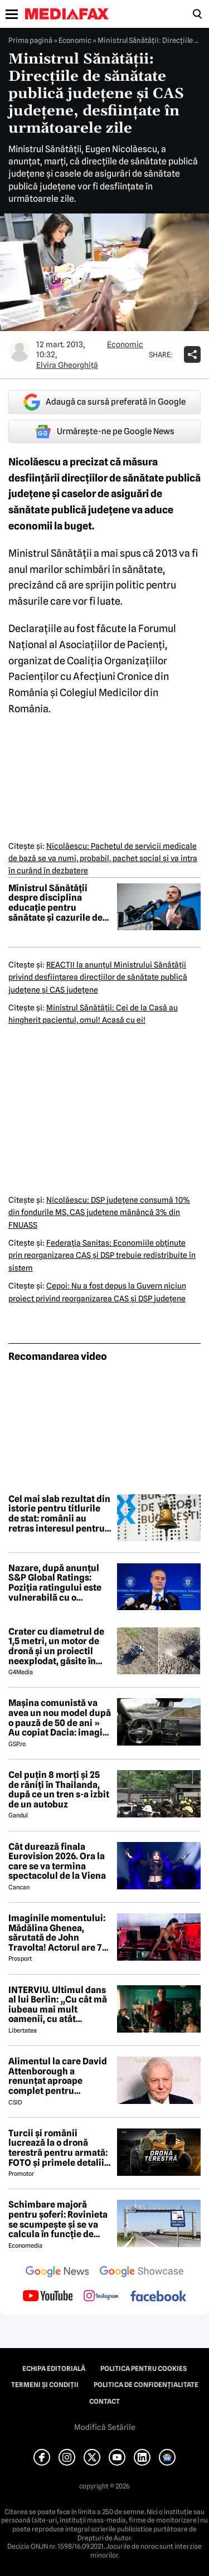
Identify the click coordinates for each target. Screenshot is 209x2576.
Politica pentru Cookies (143, 2369)
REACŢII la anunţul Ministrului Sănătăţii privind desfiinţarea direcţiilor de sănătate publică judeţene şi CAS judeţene (97, 977)
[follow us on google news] (57, 2272)
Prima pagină (30, 40)
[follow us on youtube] (47, 2296)
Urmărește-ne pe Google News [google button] (104, 431)
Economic (75, 40)
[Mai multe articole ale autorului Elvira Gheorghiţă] (19, 350)
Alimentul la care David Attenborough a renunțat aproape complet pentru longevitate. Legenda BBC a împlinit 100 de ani (59, 2076)
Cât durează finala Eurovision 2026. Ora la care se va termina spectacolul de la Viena (57, 1861)
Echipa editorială (53, 2369)
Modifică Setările (104, 2427)
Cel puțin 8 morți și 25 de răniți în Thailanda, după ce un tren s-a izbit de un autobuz (58, 1789)
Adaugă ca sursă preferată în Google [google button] (104, 402)
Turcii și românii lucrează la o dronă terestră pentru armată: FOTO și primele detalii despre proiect (58, 2147)
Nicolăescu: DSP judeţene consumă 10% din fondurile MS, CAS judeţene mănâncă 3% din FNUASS (99, 1212)
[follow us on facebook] (158, 2297)
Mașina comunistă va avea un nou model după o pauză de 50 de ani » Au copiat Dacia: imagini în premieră (59, 1717)
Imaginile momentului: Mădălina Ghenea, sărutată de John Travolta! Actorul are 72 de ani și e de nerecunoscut (57, 1932)
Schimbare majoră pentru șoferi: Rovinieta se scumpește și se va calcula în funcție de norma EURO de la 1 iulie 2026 (58, 2219)
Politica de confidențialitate (146, 2385)
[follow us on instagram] (101, 2296)
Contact (104, 2401)
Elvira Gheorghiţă (67, 365)
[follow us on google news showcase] (141, 2272)
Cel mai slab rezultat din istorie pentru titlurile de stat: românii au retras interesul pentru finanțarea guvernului (59, 1513)
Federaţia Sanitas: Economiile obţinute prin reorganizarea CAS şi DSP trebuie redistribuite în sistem (102, 1255)
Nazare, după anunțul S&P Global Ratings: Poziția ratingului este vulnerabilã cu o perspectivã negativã (54, 1582)
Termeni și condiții (45, 2385)
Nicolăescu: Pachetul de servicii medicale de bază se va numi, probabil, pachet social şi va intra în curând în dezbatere (102, 859)
